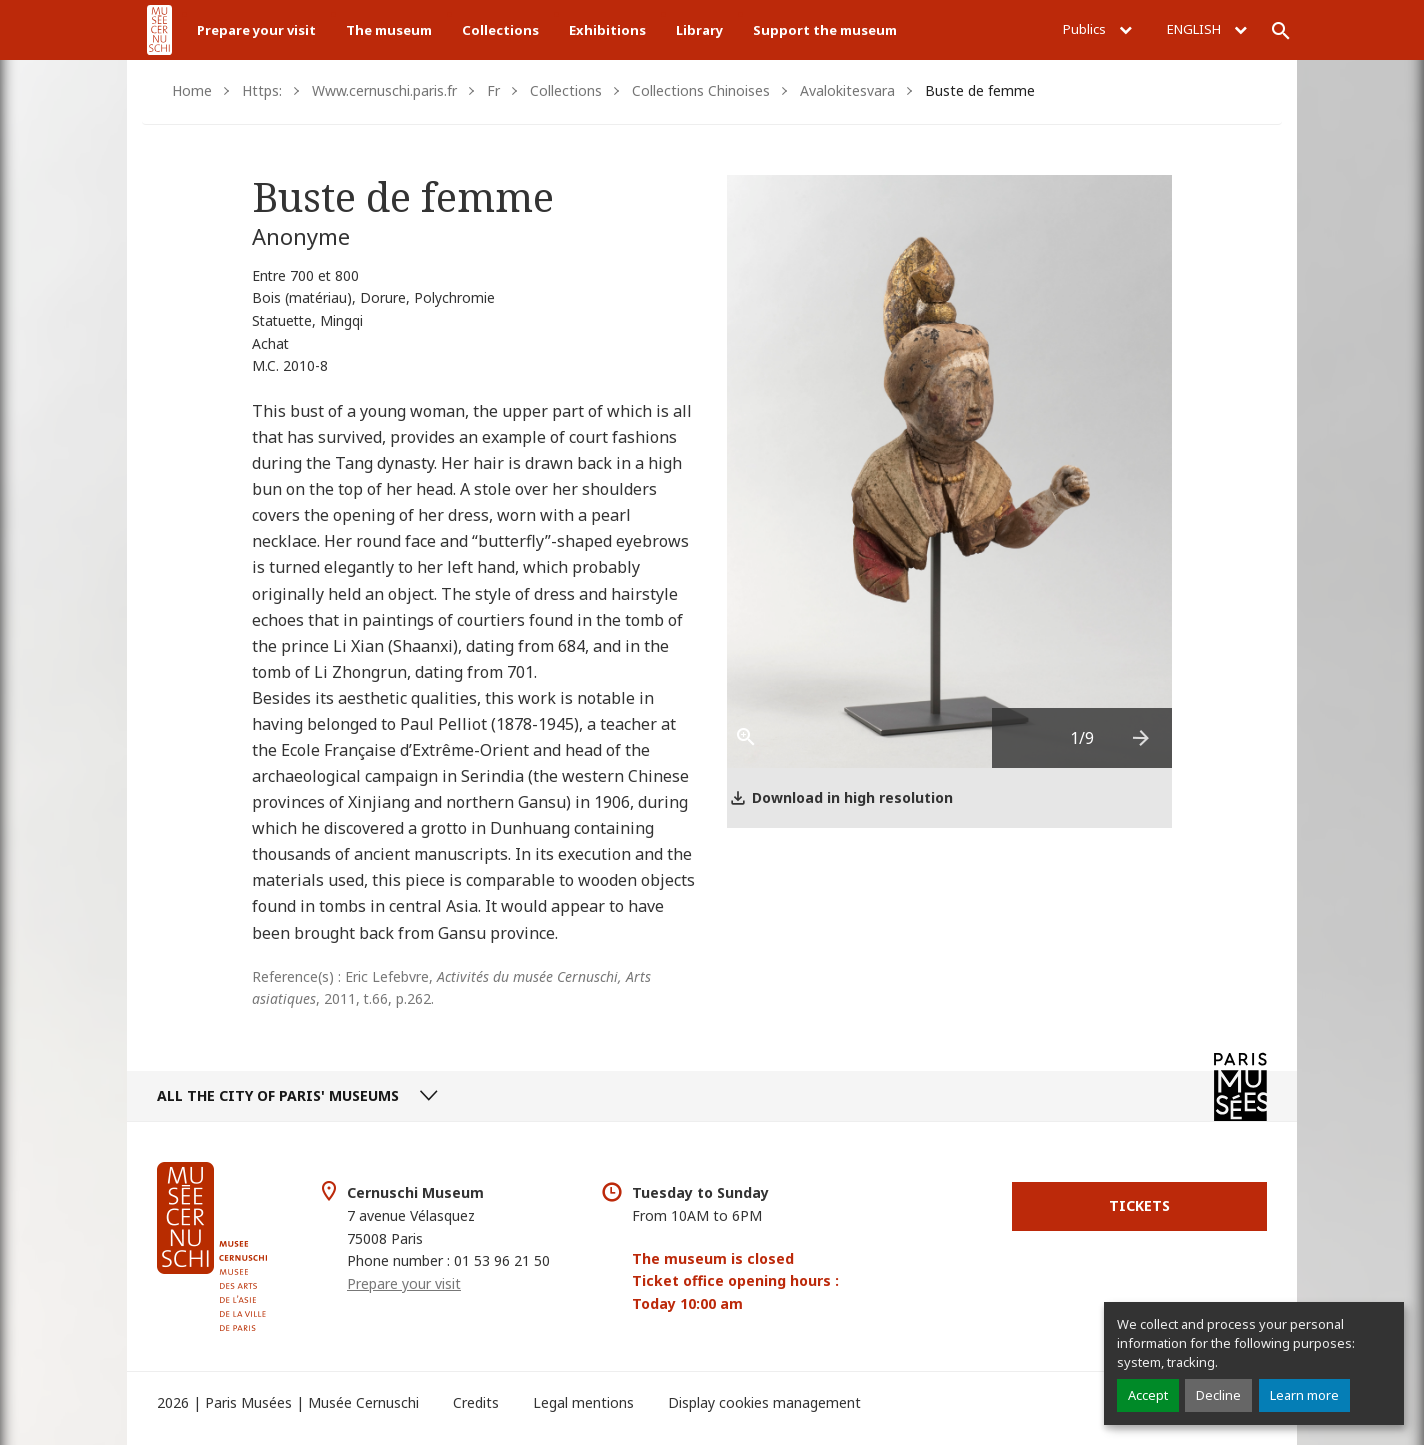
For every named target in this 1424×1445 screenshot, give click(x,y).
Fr (493, 90)
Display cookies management (764, 1402)
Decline (1218, 1395)
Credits (476, 1402)
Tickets (1139, 1205)
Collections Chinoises (701, 90)
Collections (500, 30)
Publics (1097, 29)
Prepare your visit (256, 30)
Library (699, 30)
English (1207, 29)
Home (192, 90)
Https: (262, 90)
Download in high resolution (852, 797)
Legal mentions (583, 1402)
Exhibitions (607, 30)
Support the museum (825, 30)
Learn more (1304, 1395)
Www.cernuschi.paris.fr (384, 90)
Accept (1148, 1395)
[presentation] (1142, 738)
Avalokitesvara (847, 90)
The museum (389, 30)
